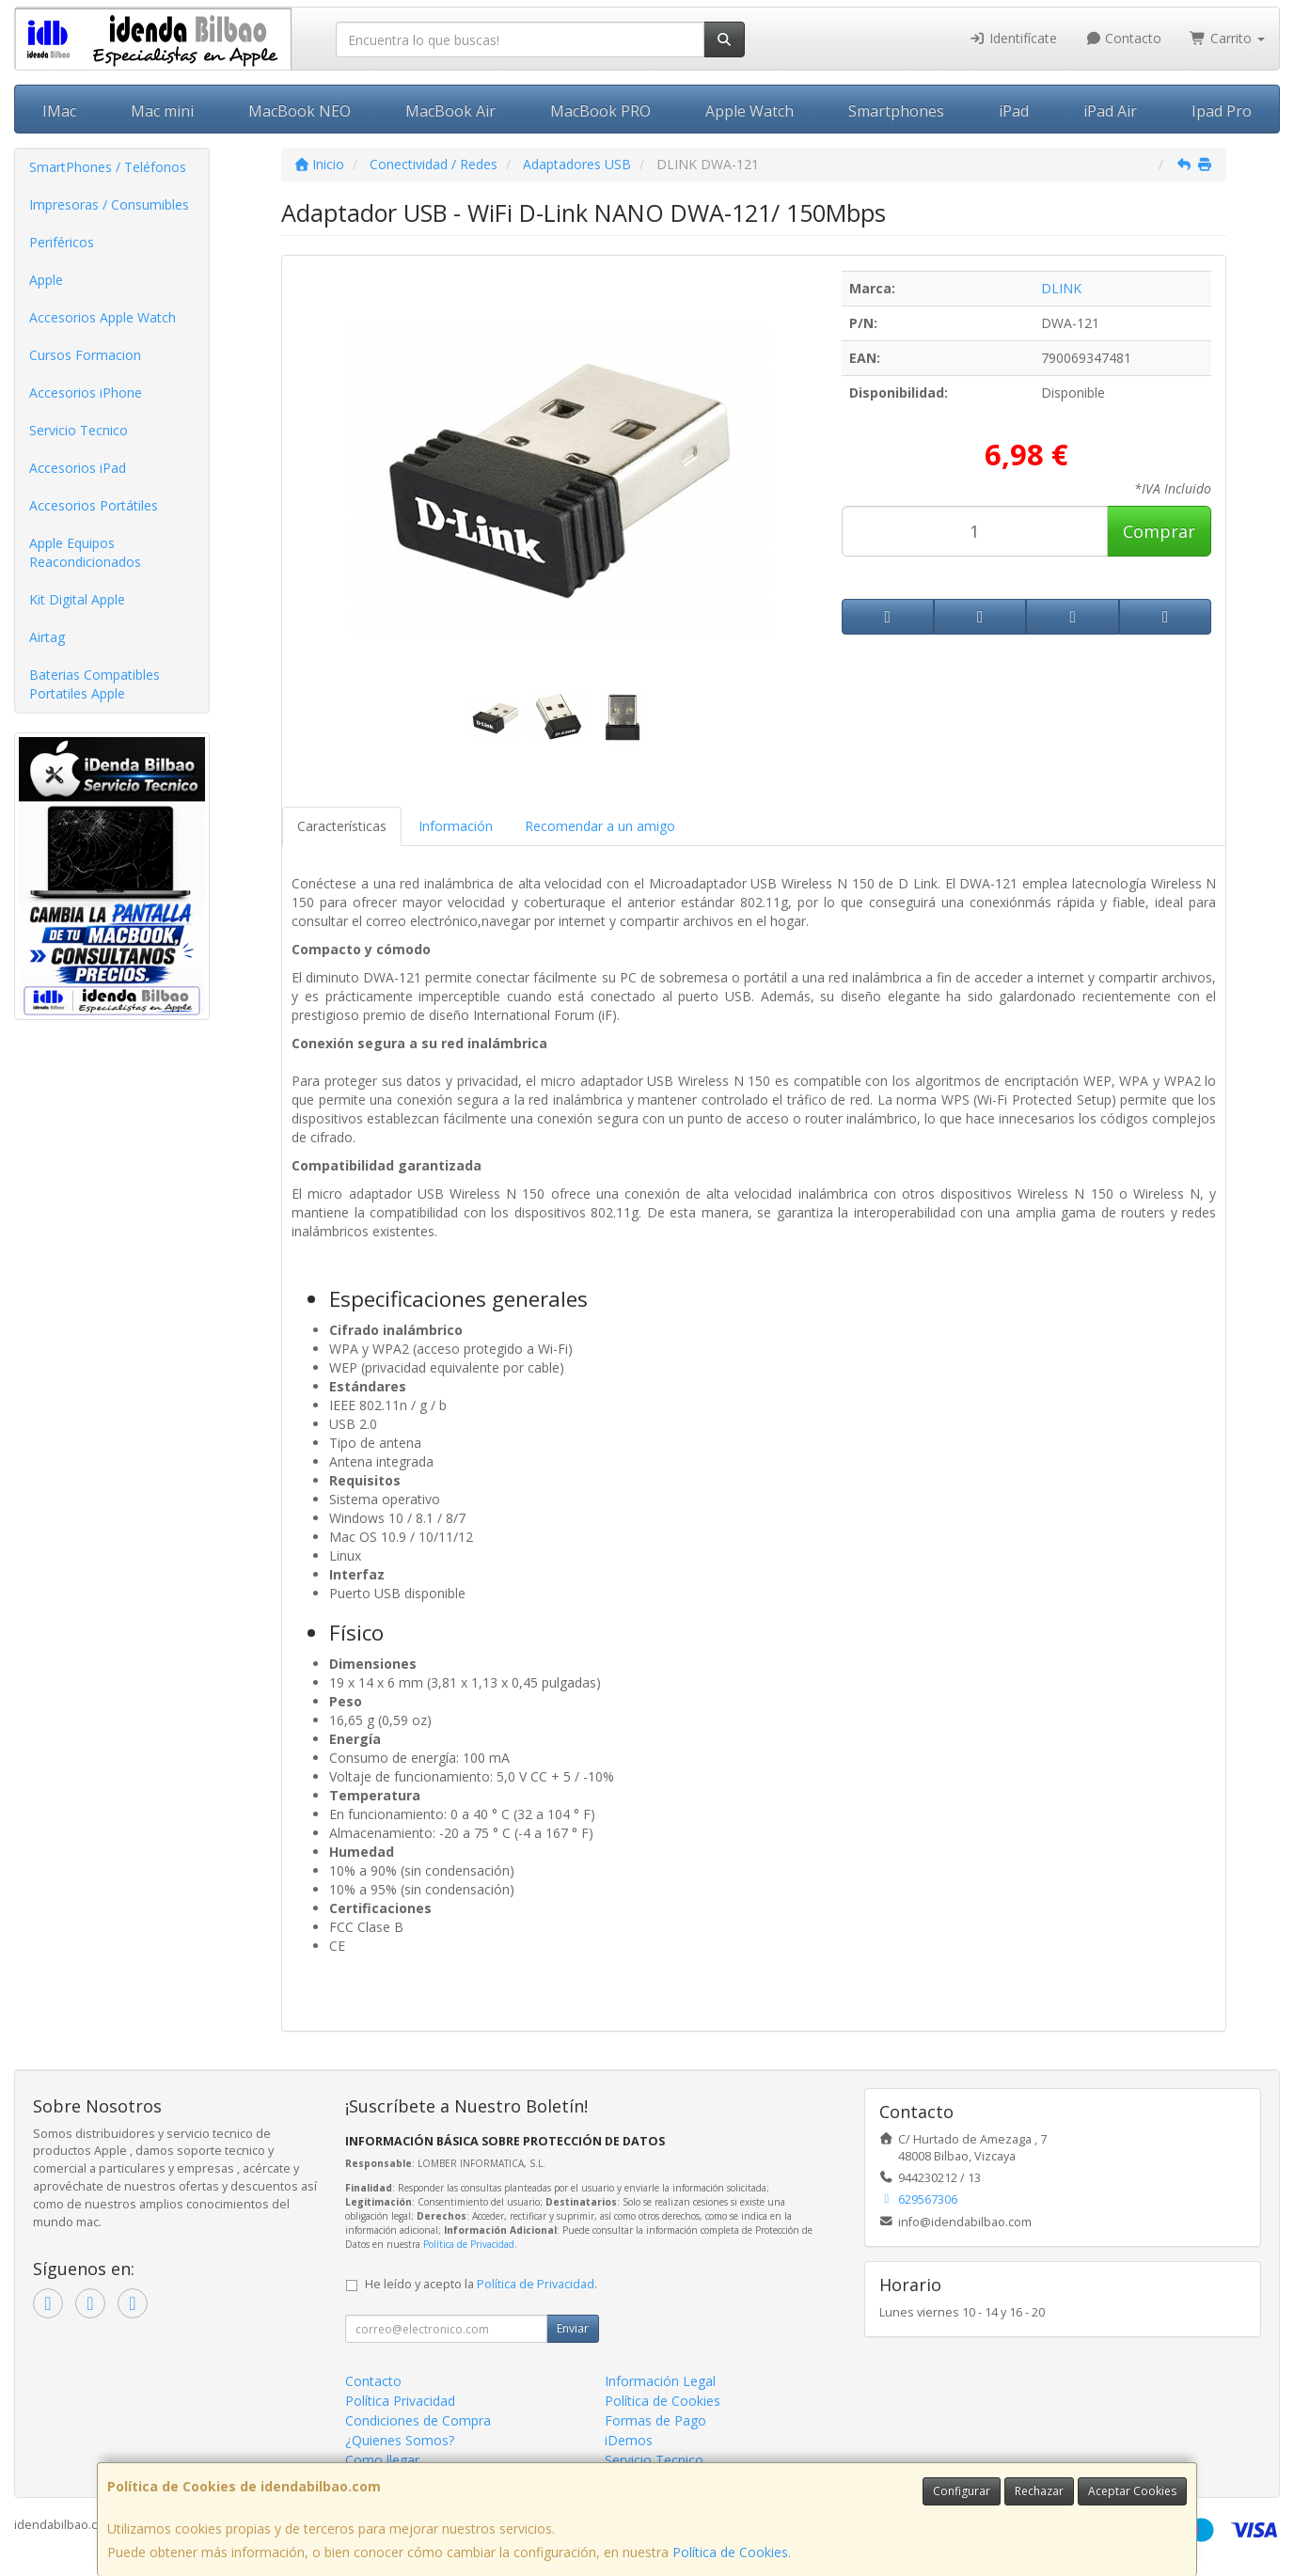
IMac (59, 111)
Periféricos (61, 242)
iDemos (629, 2440)
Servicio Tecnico (78, 430)
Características (342, 826)
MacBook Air (450, 111)
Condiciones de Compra (418, 2420)
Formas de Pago (655, 2420)
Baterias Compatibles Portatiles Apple (94, 684)
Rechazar (1039, 2491)
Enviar (573, 2328)
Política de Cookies (730, 2552)
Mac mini (162, 111)
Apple (46, 280)
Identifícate (1013, 38)
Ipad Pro (1221, 111)
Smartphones (896, 111)
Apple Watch (749, 111)
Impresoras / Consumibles (109, 204)
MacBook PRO (600, 111)
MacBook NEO (299, 111)
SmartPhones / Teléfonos (107, 167)
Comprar (1159, 531)
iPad (1014, 111)
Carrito (1227, 38)
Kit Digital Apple (77, 599)
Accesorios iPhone (85, 392)
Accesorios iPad (77, 468)
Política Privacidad (400, 2401)
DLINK (1061, 288)
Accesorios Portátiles (93, 505)
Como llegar (382, 2460)
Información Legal (660, 2381)
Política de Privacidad (468, 2244)
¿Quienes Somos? (399, 2440)
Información (455, 826)
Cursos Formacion (85, 355)
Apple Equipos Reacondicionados (85, 552)
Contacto (1123, 38)
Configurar (961, 2491)
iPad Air (1110, 111)
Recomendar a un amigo (600, 826)
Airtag (47, 637)
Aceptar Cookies (1132, 2491)
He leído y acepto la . (481, 2284)
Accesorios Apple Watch (102, 317)
